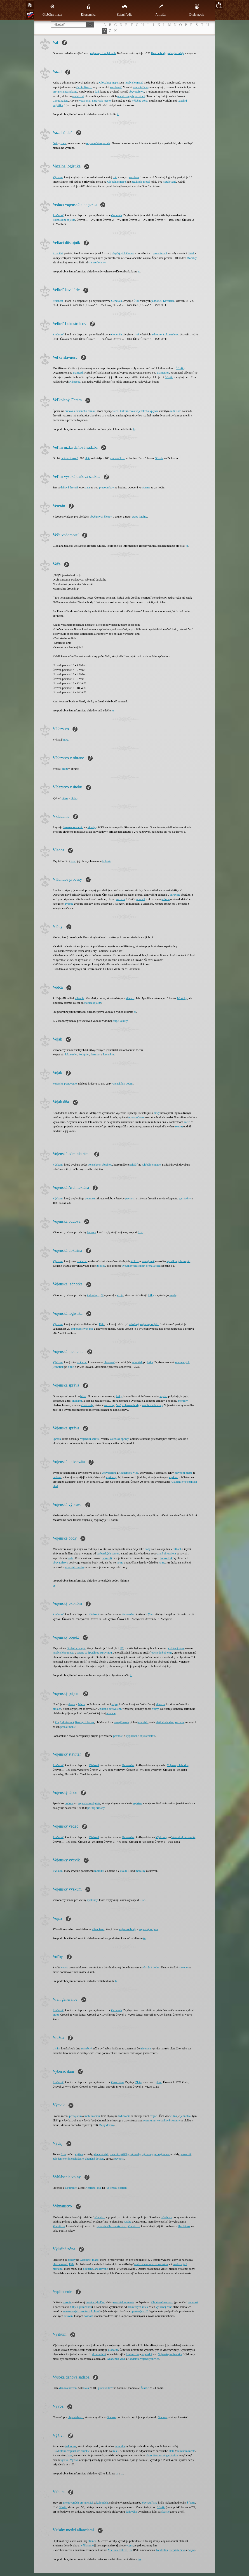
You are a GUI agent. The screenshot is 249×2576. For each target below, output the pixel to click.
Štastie (146, 487)
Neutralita (162, 2550)
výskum (173, 1477)
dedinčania (123, 2116)
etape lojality (139, 516)
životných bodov (84, 1722)
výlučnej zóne (164, 2307)
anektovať (78, 96)
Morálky (192, 258)
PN (130, 2550)
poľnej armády (175, 53)
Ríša (63, 2154)
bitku (65, 768)
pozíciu (122, 2187)
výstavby (135, 2154)
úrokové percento (73, 827)
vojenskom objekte (89, 1803)
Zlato (138, 2082)
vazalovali (85, 100)
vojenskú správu (89, 1438)
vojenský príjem (148, 1929)
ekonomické (99, 2354)
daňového (131, 2511)
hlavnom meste (184, 1472)
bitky (157, 1113)
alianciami (98, 1929)
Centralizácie (84, 87)
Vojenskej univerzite (183, 1837)
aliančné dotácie (94, 2158)
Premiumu (149, 2120)
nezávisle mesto (101, 100)
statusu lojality (96, 262)
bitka (65, 739)
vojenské (146, 2354)
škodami (77, 1400)
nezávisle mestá (134, 82)
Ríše (73, 861)
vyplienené (132, 1735)
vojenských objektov (100, 1164)
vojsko (163, 1396)
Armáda (160, 10)
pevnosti (90, 1198)
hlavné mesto (60, 2264)
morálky (183, 1400)
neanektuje (70, 91)
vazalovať (116, 87)
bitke (150, 1362)
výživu (64, 2460)
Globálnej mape (108, 82)
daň (97, 91)
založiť (133, 1164)
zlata (87, 458)
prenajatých (153, 1265)
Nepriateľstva (93, 2187)
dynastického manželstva (111, 2226)
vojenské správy (119, 1438)
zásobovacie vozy (152, 1405)
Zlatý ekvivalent (64, 1722)
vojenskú (112, 2187)
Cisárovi (94, 1614)
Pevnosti (107, 1558)
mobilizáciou (92, 2116)
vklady (92, 827)
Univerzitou (109, 1472)
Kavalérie (168, 300)
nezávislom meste (123, 2302)
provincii (91, 2302)
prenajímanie (121, 1722)
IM (121, 1648)
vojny (161, 1562)
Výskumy (161, 1837)
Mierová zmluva (117, 2550)
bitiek (191, 253)
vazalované (169, 181)
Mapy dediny (106, 2125)
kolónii (101, 2302)
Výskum (58, 177)
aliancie (79, 998)
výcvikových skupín (178, 1261)
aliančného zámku (84, 411)
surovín (120, 899)
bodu (70, 1558)
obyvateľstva (149, 2502)
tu (118, 114)
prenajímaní (160, 253)
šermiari (96, 1054)
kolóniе (68, 2158)
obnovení (109, 1362)
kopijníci (84, 1054)
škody (172, 1295)
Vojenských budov (177, 1765)
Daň (55, 143)
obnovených (182, 1362)
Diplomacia (196, 10)
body (147, 1549)
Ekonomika (88, 10)
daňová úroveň (69, 487)
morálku (99, 1870)
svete (187, 1122)
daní (159, 2082)
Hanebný (86, 2048)
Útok (136, 300)
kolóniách (102, 2502)
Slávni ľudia (124, 10)
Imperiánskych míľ (82, 1328)
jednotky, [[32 (95, 1295)
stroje (120, 1295)
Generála (116, 215)
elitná (173, 2116)
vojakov (137, 1803)
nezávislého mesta (63, 1652)
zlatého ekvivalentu (110, 1708)
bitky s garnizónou (81, 2307)
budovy (91, 1232)
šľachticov (59, 2226)
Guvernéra (128, 1614)
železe (81, 1704)
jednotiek (156, 300)
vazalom (134, 177)
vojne (120, 1562)
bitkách (177, 1549)
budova (69, 411)
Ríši (55, 2451)
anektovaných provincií (131, 96)
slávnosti (186, 2154)
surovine (175, 894)
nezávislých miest (137, 2307)
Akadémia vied (116, 2358)
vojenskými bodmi (122, 1083)
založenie (58, 2158)
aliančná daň (101, 2154)
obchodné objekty (161, 1652)
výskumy (111, 1477)
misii (115, 2451)
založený (134, 1324)
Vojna (191, 2550)
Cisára (128, 2221)
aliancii (140, 899)
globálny (113, 2349)
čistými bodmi (151, 1967)
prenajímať (148, 1261)
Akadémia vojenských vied (143, 2358)
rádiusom (175, 411)
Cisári (56, 2048)
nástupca (146, 2048)
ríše (115, 177)
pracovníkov (117, 458)
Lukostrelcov (170, 334)
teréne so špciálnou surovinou (94, 1652)
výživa (79, 2154)
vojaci (153, 2116)
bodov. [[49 (166, 1558)
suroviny (109, 1405)
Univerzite (132, 2354)
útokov (135, 1261)
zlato (69, 2455)
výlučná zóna (140, 100)
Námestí (78, 372)
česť (118, 1405)
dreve (71, 1704)
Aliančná (58, 253)
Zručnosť (58, 215)
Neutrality (71, 2187)
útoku (74, 798)
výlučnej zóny (176, 1648)
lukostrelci (71, 1054)
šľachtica (99, 2217)
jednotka (186, 2116)
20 (218, 5)
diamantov (163, 372)
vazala (106, 143)
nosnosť (88, 2316)
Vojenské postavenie (65, 1083)
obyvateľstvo (140, 87)
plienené (88, 2268)
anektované (101, 2268)
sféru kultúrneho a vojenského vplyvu (135, 411)
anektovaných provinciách (78, 2502)
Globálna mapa (52, 10)
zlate (63, 143)
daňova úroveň (69, 458)
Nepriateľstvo (177, 2550)
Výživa (74, 2460)
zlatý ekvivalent (166, 1553)
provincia (58, 91)
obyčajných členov (123, 253)
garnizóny (185, 1198)
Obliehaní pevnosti (162, 2302)
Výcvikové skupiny (168, 2120)
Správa (57, 1438)
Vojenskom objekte (64, 219)
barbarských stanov (108, 1553)
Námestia (74, 381)
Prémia (69, 903)
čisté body (87, 1405)
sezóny (179, 1126)
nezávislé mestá (141, 181)
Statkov (111, 2417)
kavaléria (108, 1054)
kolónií (106, 861)
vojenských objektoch (103, 53)
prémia (166, 899)
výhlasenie (87, 2545)
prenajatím (75, 2116)
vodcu (64, 1967)
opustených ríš (139, 2311)
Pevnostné (159, 2455)
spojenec (184, 1967)
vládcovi (82, 1261)
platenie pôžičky (119, 2154)
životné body (158, 53)
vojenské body (130, 1405)
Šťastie (169, 377)
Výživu (150, 1614)
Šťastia (180, 368)
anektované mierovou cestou (151, 2264)
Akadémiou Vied (128, 1472)
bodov (72, 2259)
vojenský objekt (149, 1324)
